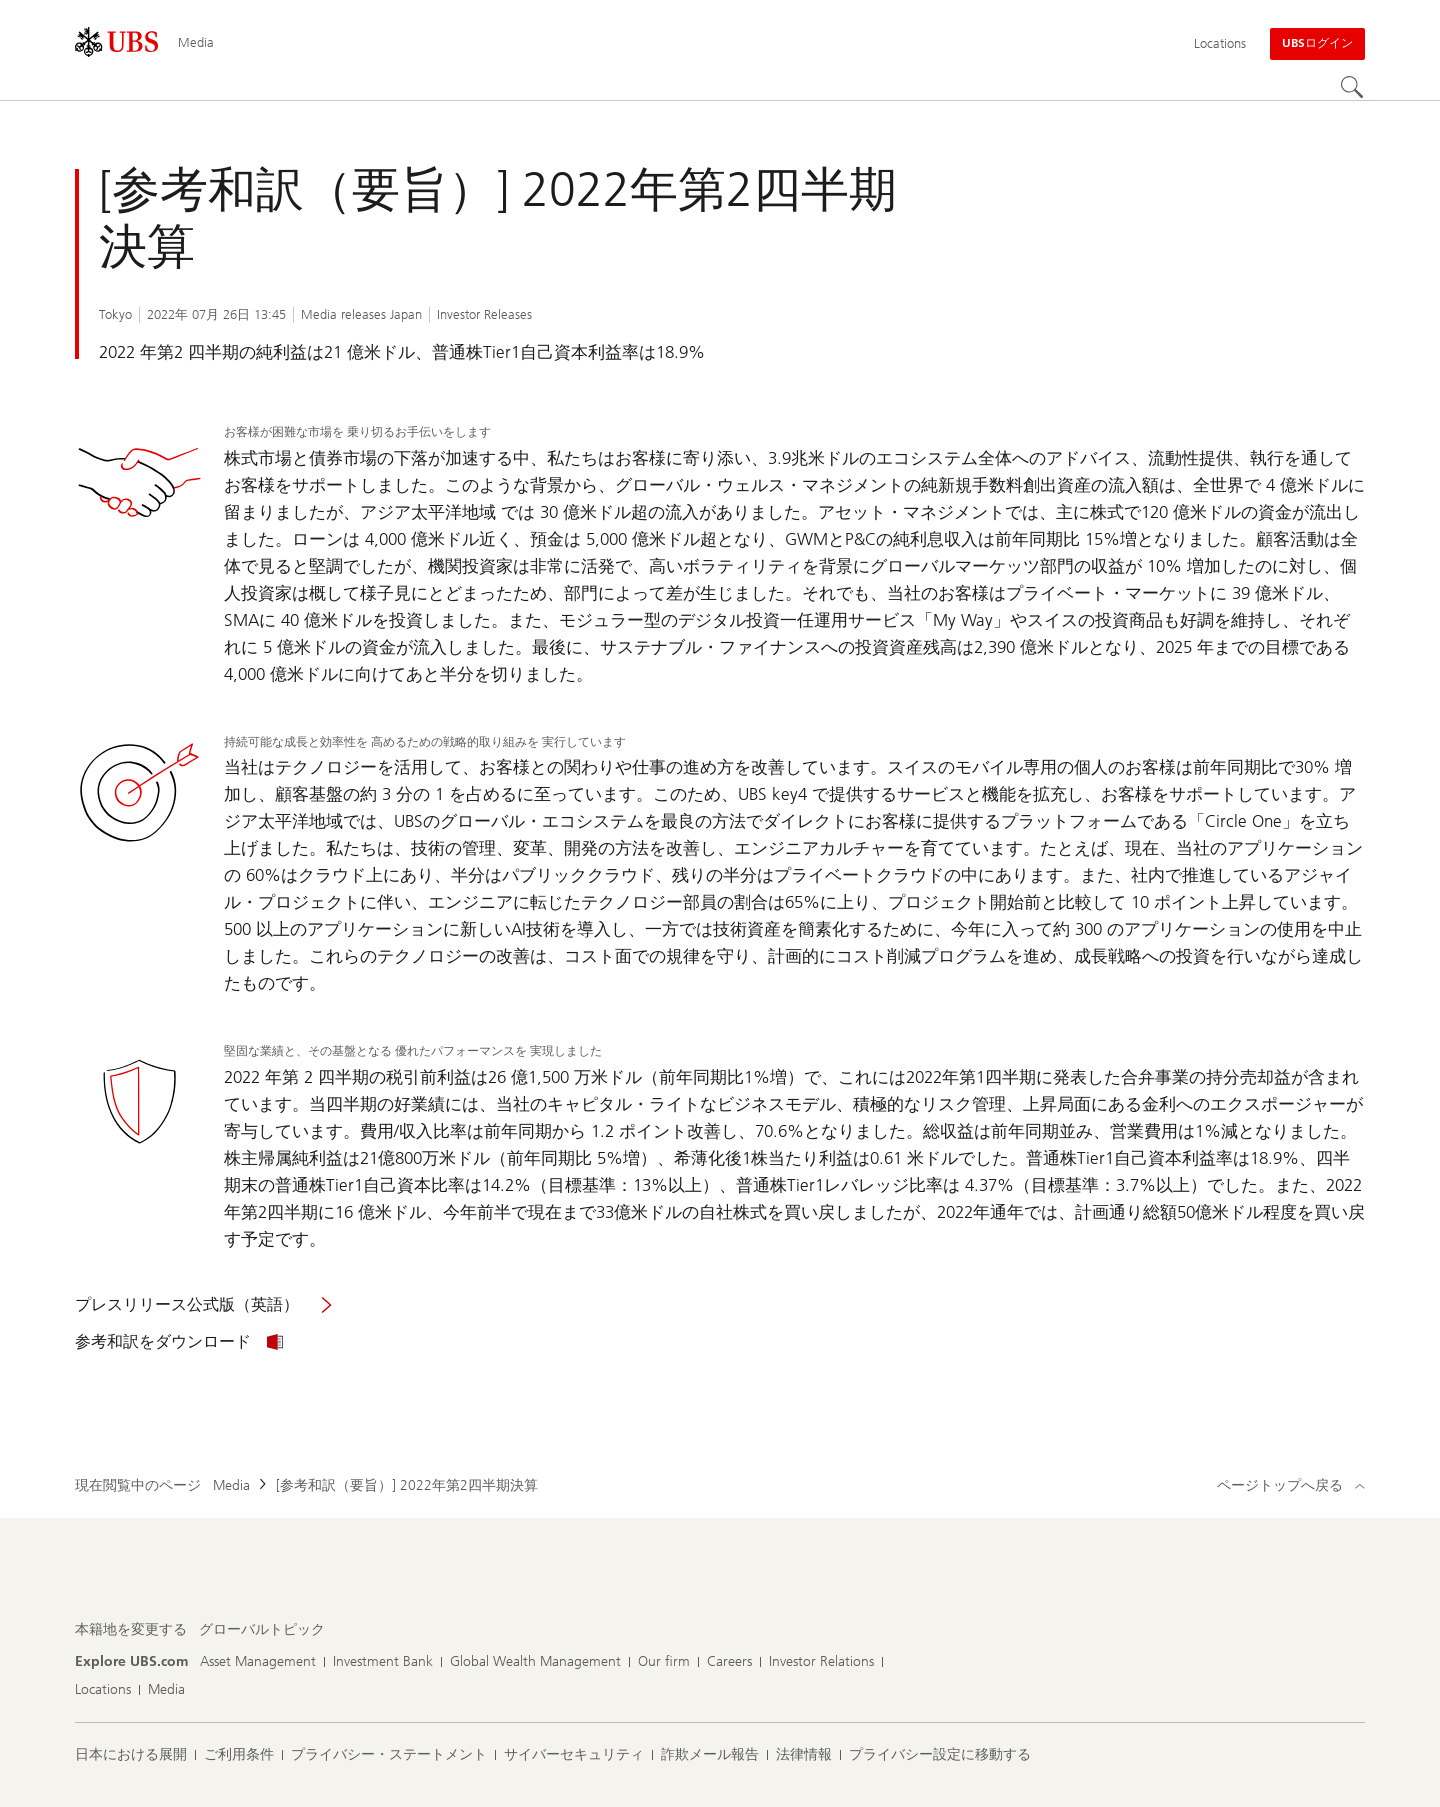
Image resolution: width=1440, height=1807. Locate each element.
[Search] (1353, 88)
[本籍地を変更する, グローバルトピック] (262, 1630)
